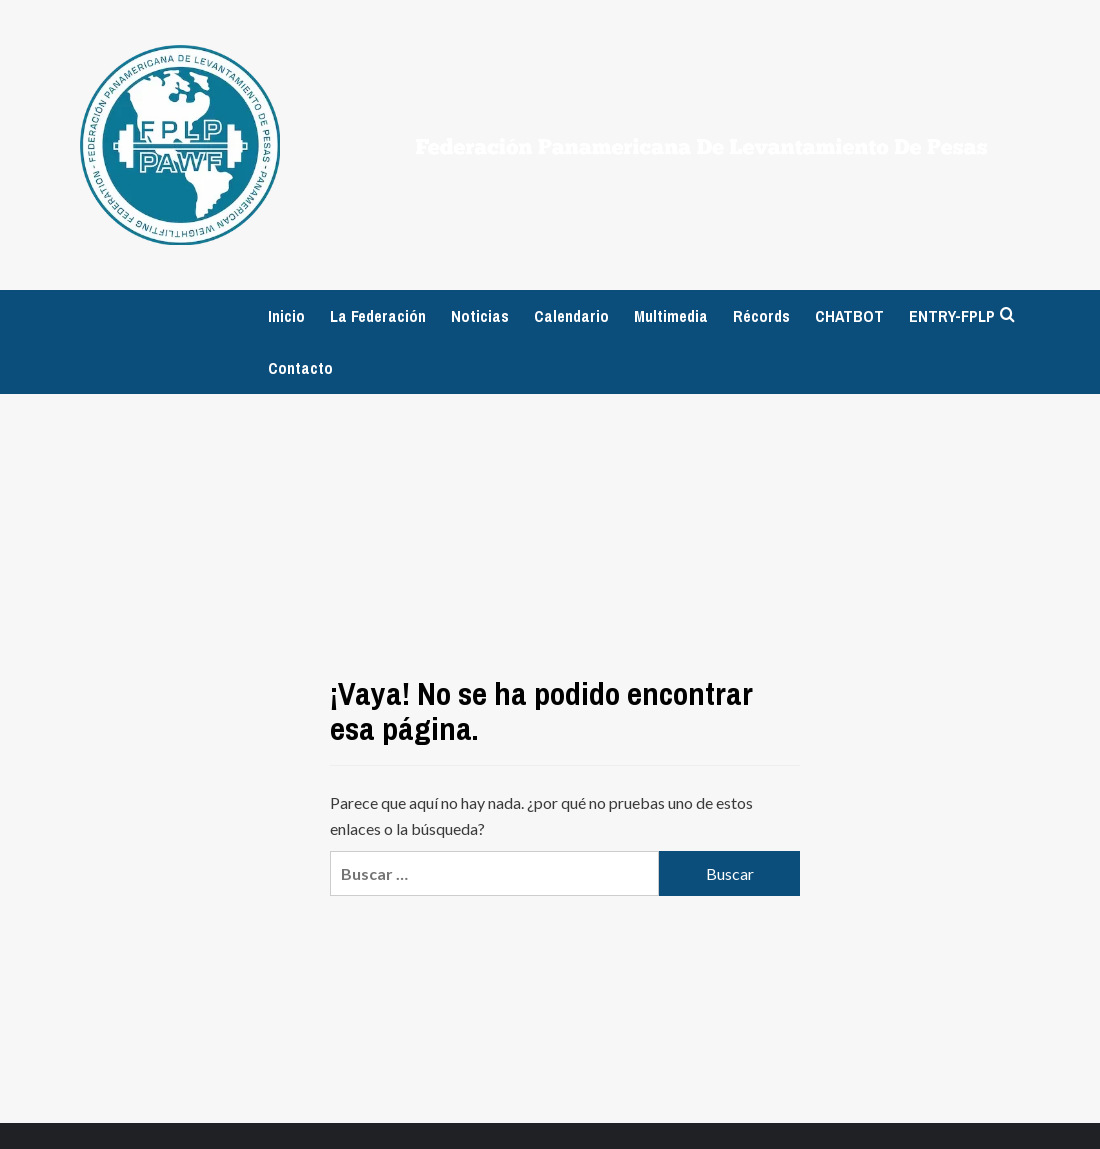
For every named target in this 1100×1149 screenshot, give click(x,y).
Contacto (300, 368)
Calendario (571, 316)
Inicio (286, 316)
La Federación (378, 316)
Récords (761, 316)
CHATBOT (849, 316)
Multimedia (671, 316)
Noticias (480, 316)
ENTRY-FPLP (952, 316)
